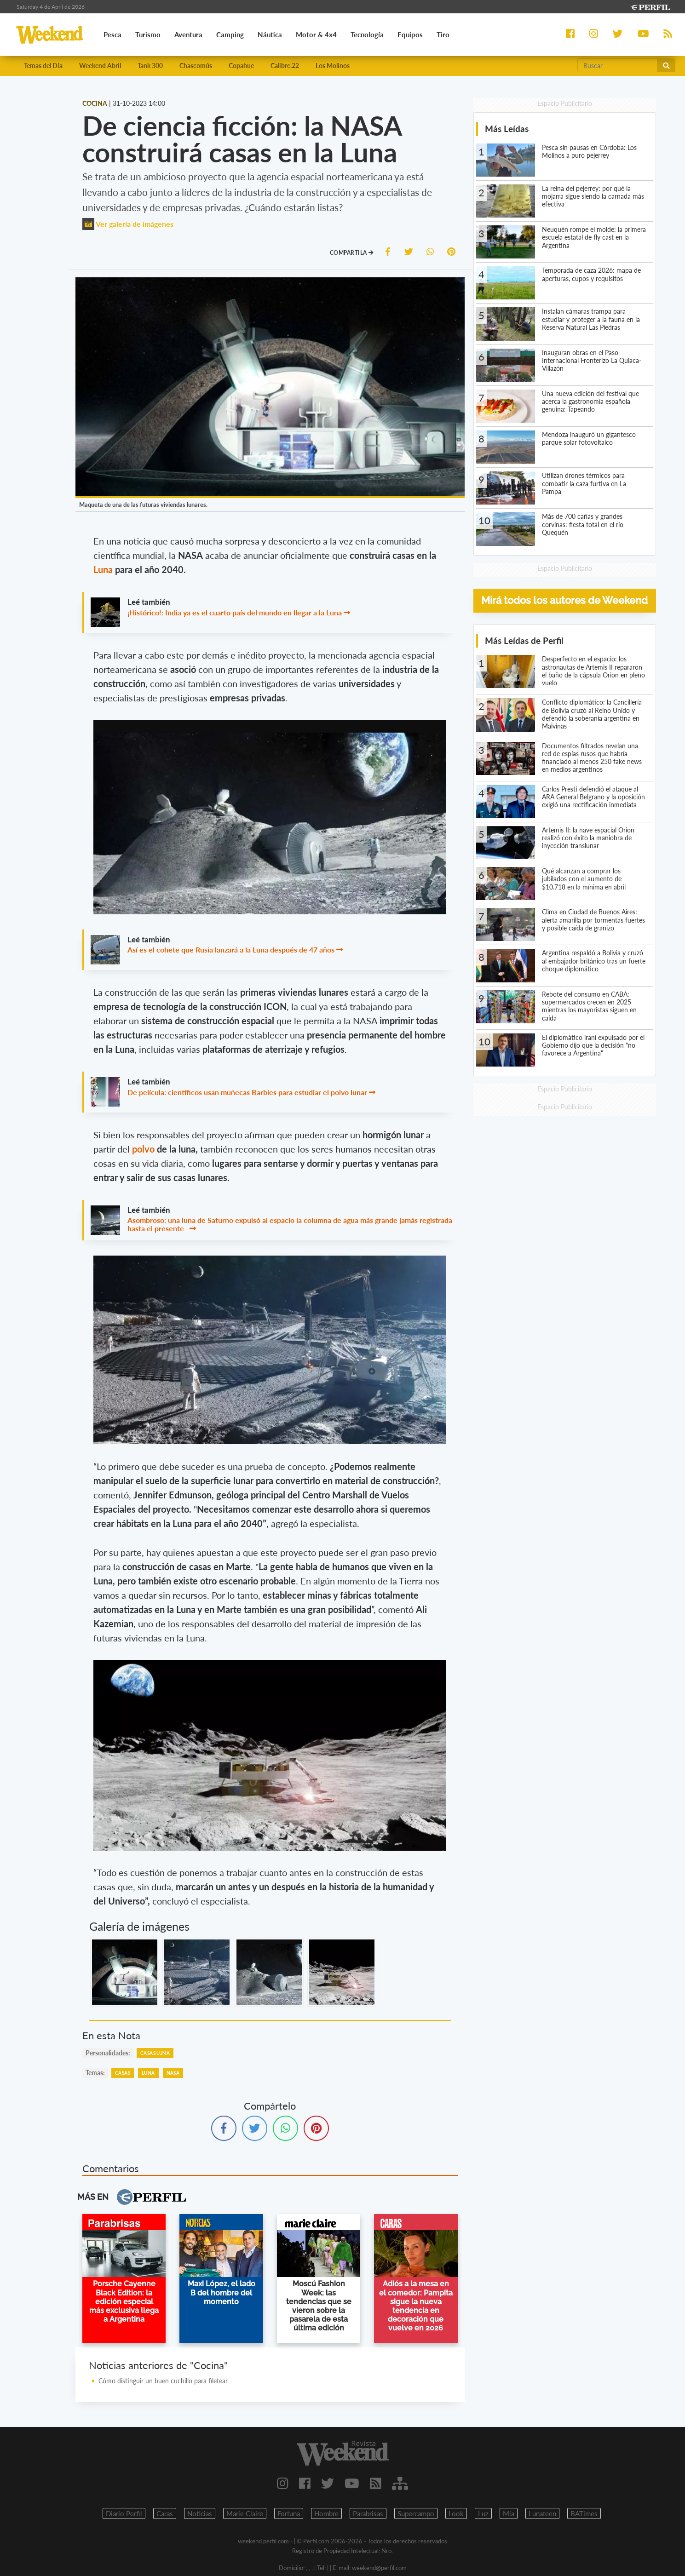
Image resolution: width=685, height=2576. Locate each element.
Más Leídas (507, 128)
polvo (144, 1148)
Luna (104, 569)
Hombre (326, 2513)
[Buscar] (617, 65)
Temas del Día (43, 65)
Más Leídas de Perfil (524, 640)
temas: (95, 2073)
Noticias (199, 2513)
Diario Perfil (124, 2513)
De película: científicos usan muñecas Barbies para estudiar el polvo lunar (247, 1092)
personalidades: (108, 2053)
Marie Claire (244, 2513)
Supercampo (415, 2513)
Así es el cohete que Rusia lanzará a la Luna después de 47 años (230, 949)
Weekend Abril (100, 65)
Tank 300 (150, 65)
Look (456, 2513)
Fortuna (288, 2513)
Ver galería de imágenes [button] (127, 223)
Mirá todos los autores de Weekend (564, 600)
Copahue (241, 65)
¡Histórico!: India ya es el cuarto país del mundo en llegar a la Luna (234, 612)
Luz (483, 2513)
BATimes (584, 2513)
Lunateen (542, 2513)
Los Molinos (333, 65)
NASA (173, 2073)
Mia (508, 2513)
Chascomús (195, 65)
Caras (164, 2513)
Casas (122, 2073)
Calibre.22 (285, 65)
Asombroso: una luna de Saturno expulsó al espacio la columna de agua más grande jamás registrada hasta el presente (289, 1224)
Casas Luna (155, 2053)
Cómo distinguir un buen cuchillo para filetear (163, 2381)
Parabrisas (368, 2513)
